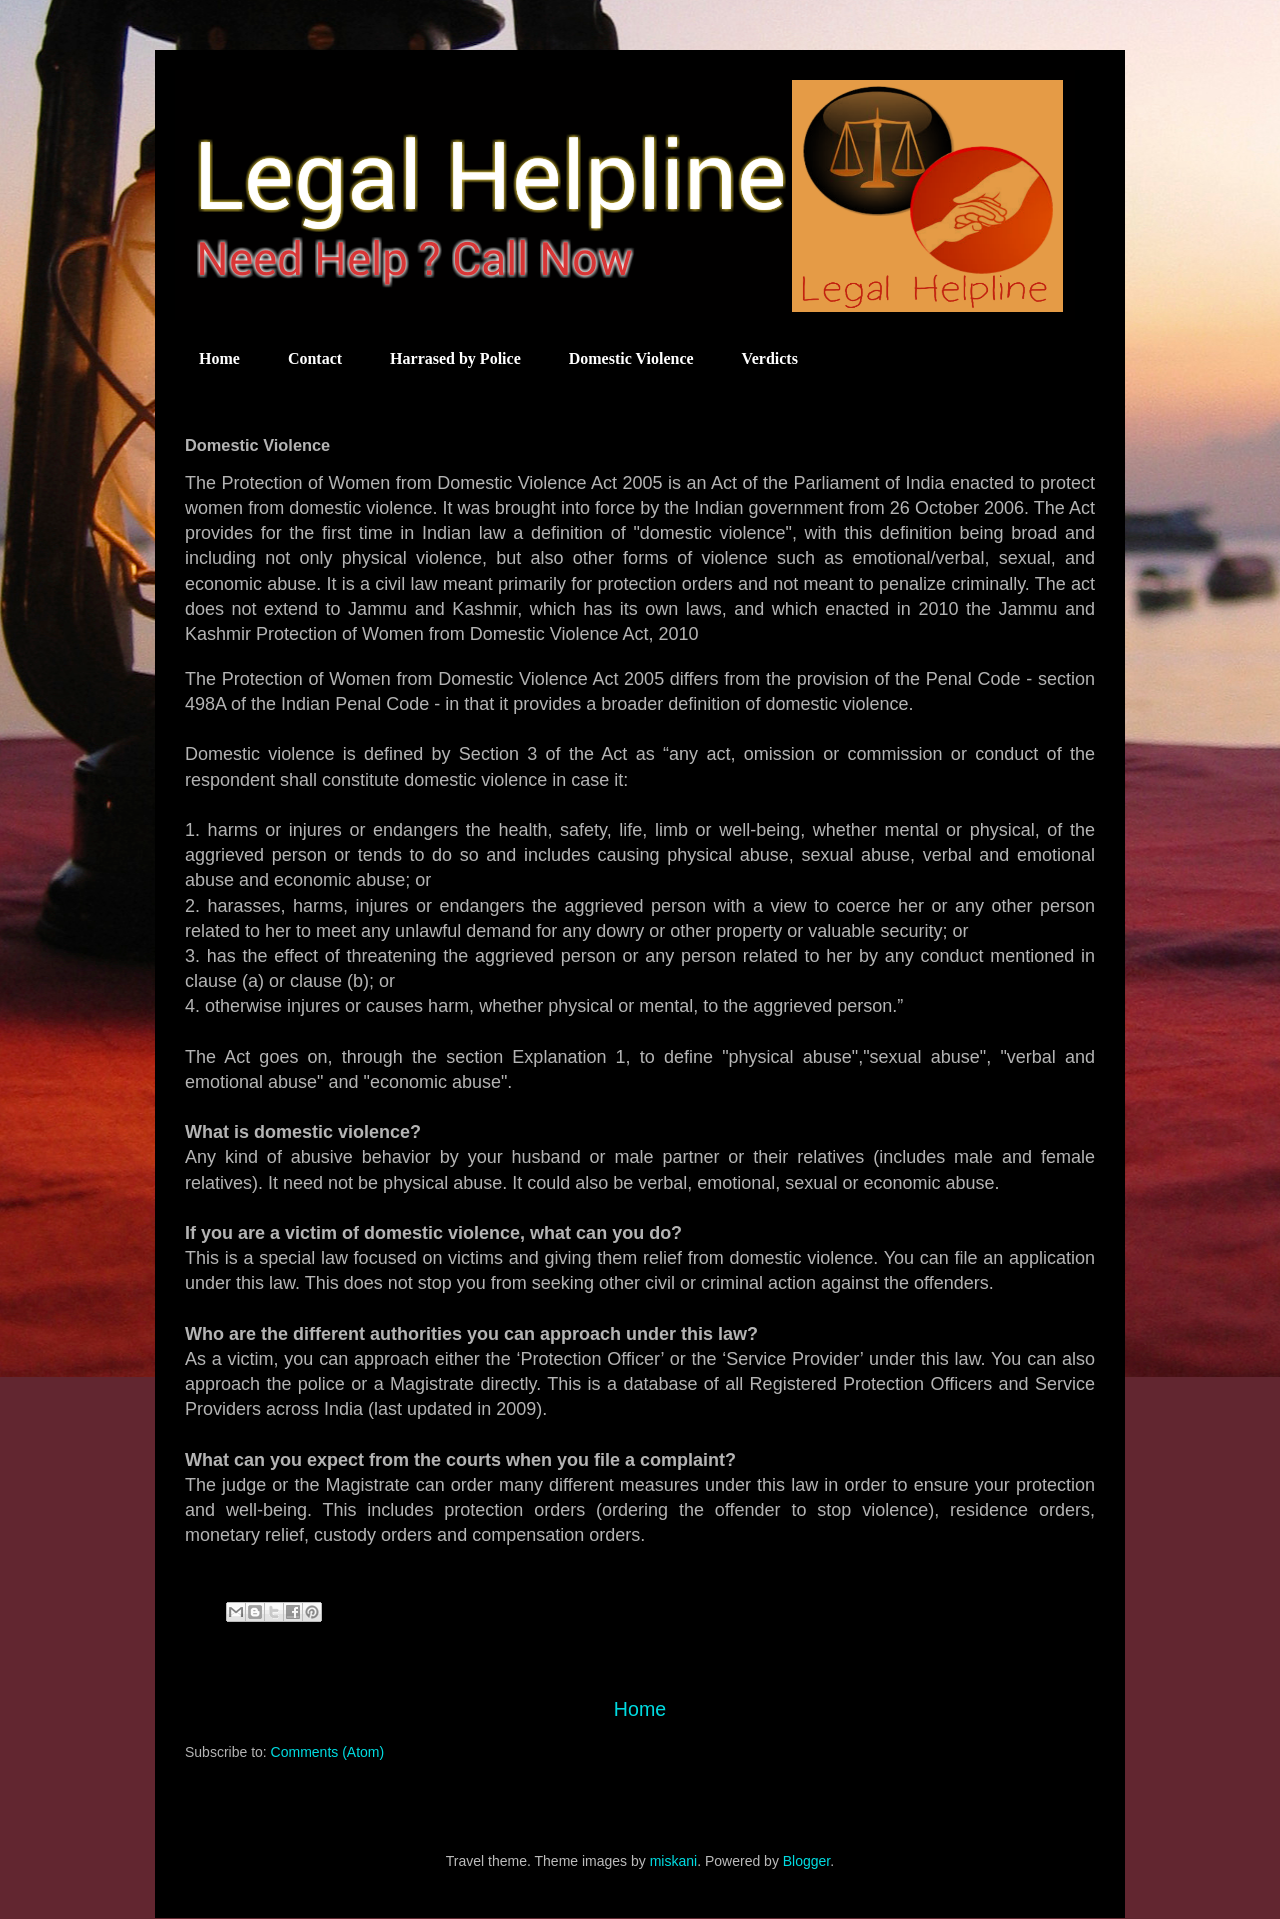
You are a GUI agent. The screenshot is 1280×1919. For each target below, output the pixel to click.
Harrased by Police (455, 358)
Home (219, 358)
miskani (673, 1861)
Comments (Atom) (328, 1752)
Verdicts (770, 358)
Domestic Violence (631, 358)
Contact (315, 358)
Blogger (806, 1861)
